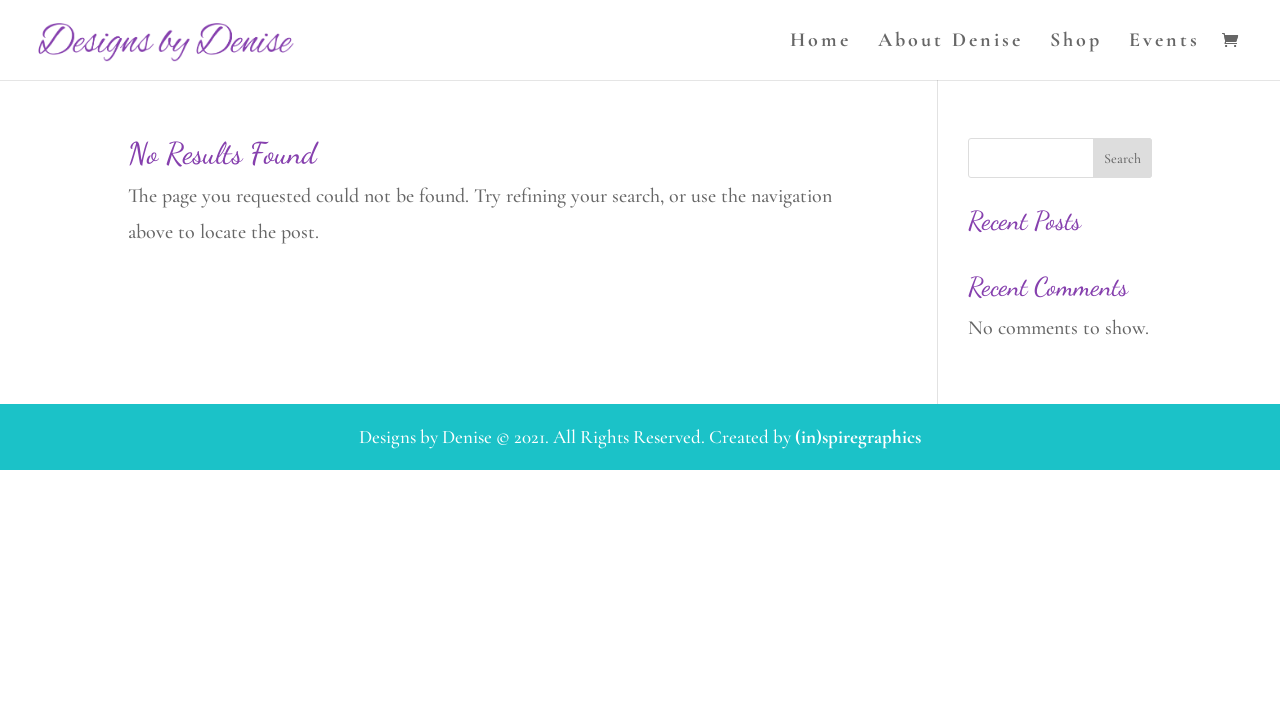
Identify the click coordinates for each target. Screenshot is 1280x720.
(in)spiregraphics (858, 436)
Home (820, 42)
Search (1122, 158)
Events (1164, 42)
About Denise (950, 42)
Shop (1076, 42)
